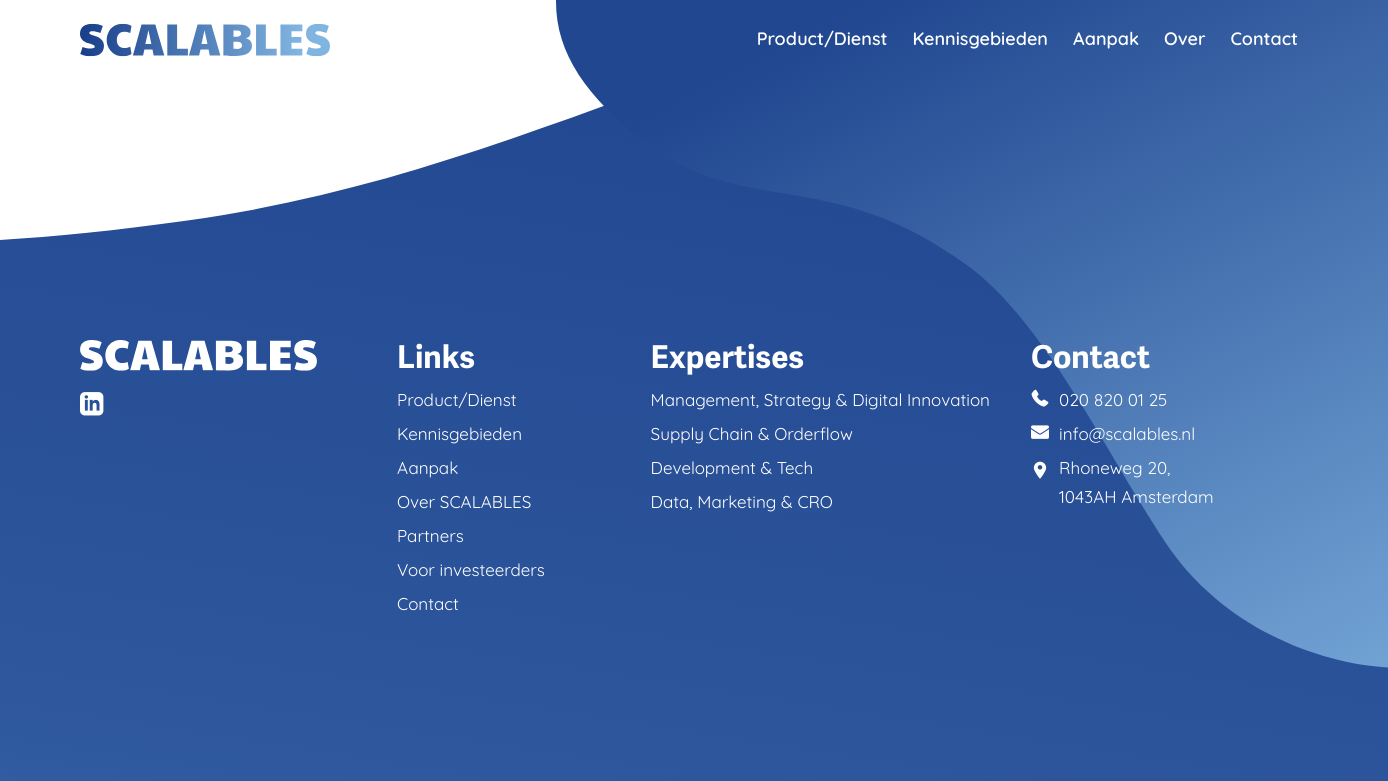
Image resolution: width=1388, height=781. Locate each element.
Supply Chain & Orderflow (752, 436)
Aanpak (1106, 38)
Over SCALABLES (464, 504)
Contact (1264, 38)
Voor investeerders (471, 572)
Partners (430, 538)
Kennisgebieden (980, 38)
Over (1185, 38)
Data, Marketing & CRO (742, 504)
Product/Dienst (822, 38)
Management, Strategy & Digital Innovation (820, 402)
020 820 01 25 (1113, 402)
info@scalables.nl (1127, 436)
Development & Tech (732, 470)
